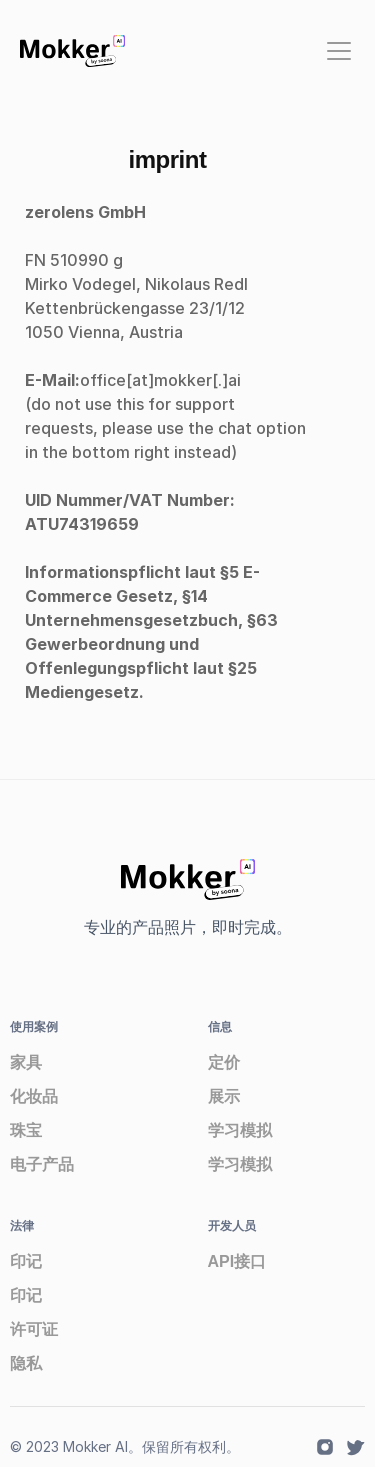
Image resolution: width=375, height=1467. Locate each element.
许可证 (34, 1329)
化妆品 (34, 1096)
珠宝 (26, 1130)
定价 (224, 1062)
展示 (224, 1096)
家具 (26, 1062)
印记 (26, 1261)
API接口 (237, 1261)
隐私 (26, 1363)
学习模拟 (240, 1130)
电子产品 (42, 1164)
